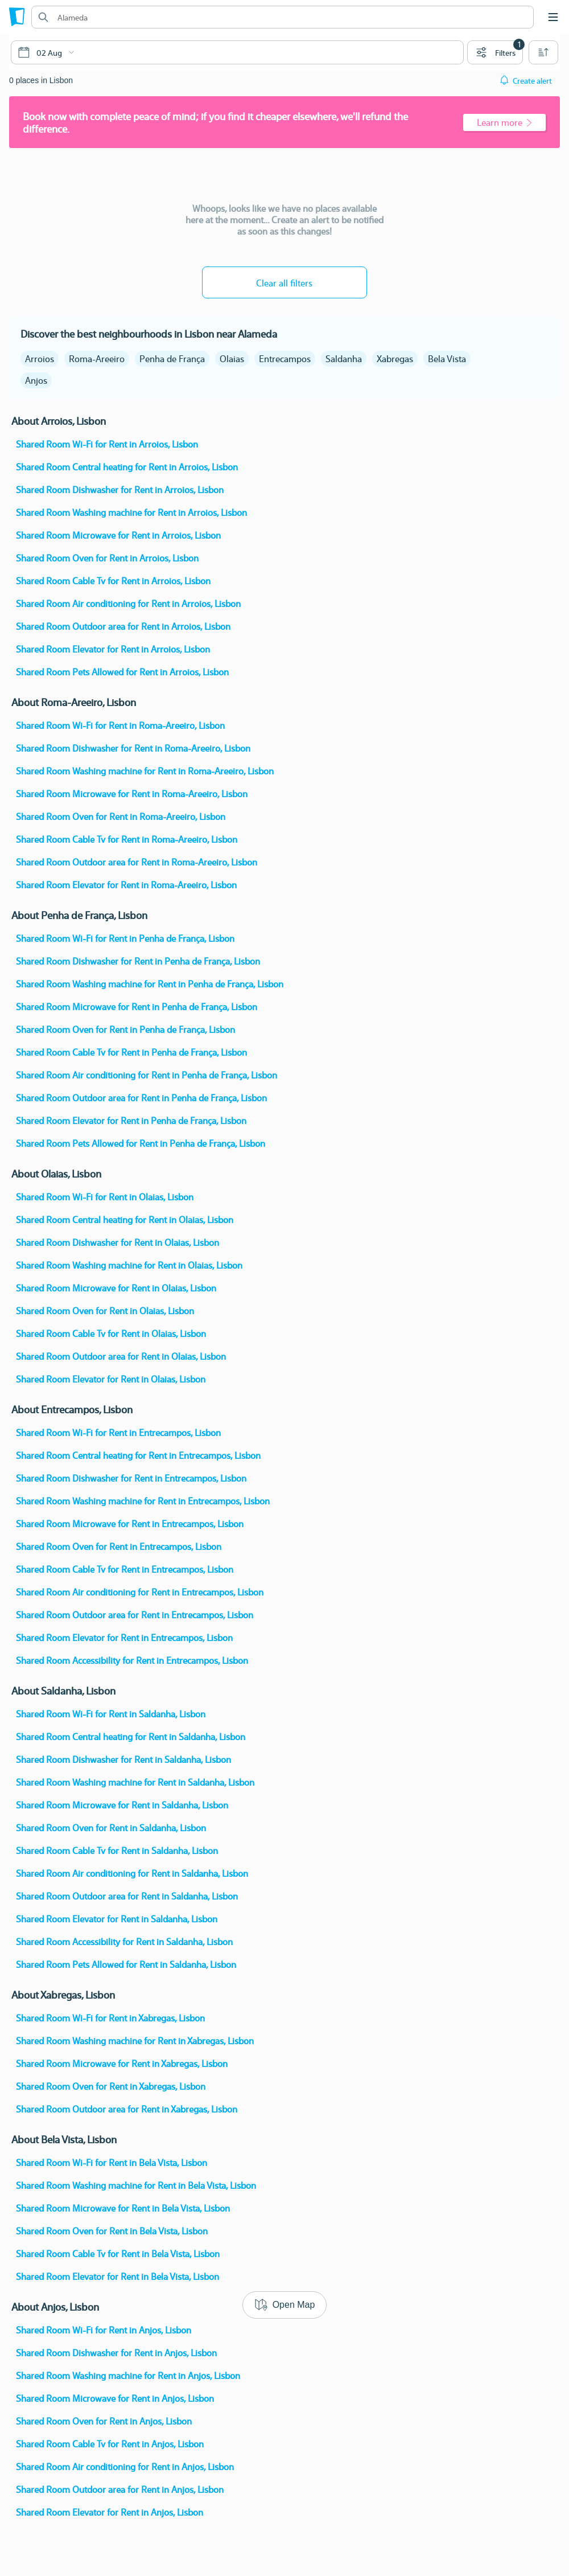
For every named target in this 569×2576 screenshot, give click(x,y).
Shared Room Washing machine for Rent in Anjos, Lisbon (128, 2375)
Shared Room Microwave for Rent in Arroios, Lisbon (118, 535)
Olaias (232, 358)
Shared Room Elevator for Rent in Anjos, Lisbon (109, 2512)
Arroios (39, 358)
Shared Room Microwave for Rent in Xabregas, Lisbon (122, 2063)
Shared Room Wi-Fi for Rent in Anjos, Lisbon (103, 2330)
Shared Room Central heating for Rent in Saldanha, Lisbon (130, 1736)
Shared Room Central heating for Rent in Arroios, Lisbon (127, 467)
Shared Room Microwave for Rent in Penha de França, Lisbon (136, 1006)
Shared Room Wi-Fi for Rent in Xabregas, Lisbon (110, 2018)
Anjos (36, 380)
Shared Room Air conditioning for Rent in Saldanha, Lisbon (132, 1873)
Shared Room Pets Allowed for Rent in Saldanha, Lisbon (126, 1964)
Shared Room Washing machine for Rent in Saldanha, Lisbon (135, 1782)
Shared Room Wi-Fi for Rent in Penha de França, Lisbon (125, 938)
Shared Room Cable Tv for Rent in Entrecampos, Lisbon (124, 1569)
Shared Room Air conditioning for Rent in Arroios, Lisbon (128, 603)
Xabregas (395, 358)
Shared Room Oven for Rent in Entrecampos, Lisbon (118, 1546)
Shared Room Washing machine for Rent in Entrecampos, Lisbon (143, 1501)
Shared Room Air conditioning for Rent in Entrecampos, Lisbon (139, 1592)
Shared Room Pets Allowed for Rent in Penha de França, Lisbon (140, 1143)
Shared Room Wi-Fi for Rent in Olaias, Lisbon (104, 1197)
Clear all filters (284, 283)
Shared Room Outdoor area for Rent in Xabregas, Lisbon (126, 2109)
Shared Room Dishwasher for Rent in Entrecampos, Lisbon (131, 1478)
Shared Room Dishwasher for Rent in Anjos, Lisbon (116, 2352)
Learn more (504, 122)
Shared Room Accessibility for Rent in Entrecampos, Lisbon (132, 1660)
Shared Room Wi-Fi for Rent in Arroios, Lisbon (107, 444)
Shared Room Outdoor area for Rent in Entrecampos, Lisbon (134, 1615)
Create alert (532, 80)
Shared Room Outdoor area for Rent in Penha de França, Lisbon (141, 1098)
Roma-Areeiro (97, 358)
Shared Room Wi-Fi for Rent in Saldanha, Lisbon (110, 1714)
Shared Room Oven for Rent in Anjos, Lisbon (104, 2421)
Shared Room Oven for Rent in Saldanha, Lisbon (111, 1827)
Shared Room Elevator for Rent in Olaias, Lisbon (110, 1379)
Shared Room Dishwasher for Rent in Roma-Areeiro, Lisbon (133, 748)
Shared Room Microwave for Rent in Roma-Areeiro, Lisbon (132, 793)
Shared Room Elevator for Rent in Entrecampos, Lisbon (124, 1637)
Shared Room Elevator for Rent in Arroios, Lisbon (113, 649)
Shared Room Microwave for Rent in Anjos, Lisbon (115, 2398)
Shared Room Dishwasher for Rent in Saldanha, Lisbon (123, 1759)
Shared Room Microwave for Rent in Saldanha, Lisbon (122, 1805)
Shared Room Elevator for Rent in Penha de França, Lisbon (131, 1120)
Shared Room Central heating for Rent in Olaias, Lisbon (124, 1219)
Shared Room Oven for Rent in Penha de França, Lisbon (125, 1029)
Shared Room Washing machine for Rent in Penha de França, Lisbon (149, 984)
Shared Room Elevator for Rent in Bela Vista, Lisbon (117, 2276)
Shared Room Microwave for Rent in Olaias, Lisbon (116, 1288)
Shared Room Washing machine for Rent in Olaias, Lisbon (129, 1265)
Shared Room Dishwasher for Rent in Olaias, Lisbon (117, 1242)
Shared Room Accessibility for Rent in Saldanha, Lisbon (124, 1941)
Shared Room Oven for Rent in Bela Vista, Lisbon (112, 2231)
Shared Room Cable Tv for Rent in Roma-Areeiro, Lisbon (126, 839)
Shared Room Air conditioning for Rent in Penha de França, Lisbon (146, 1075)
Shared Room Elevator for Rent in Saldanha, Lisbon (116, 1919)
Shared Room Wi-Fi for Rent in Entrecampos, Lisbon (118, 1432)
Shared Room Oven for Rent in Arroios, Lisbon (107, 558)
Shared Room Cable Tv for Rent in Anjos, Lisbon (110, 2444)
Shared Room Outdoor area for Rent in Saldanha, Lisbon (127, 1896)
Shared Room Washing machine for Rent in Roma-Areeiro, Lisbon (145, 771)
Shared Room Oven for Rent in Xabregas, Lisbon (110, 2086)
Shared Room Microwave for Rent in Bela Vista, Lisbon (123, 2208)
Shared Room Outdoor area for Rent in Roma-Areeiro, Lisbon (136, 862)
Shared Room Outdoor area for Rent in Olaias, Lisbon (121, 1356)
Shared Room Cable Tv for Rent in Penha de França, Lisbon (131, 1052)
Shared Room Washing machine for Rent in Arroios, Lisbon (131, 512)
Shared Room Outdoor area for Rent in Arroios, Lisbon (123, 626)
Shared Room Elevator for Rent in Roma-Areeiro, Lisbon (126, 885)
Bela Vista (447, 358)
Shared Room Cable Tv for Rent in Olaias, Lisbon (111, 1333)
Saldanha (343, 358)
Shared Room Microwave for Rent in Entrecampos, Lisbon (130, 1523)
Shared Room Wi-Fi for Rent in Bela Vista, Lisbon (111, 2162)
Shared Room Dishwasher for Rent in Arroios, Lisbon (120, 489)
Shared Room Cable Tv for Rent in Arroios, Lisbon (113, 580)
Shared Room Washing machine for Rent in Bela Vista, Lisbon (136, 2185)
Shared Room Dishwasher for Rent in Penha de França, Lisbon (138, 961)
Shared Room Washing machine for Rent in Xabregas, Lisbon (135, 2040)
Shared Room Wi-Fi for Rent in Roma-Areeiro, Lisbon (120, 725)
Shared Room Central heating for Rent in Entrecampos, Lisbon (138, 1455)
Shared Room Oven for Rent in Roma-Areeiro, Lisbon (120, 816)
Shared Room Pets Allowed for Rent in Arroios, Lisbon (122, 672)
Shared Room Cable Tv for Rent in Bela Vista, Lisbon (118, 2253)
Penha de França (172, 358)
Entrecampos (285, 358)
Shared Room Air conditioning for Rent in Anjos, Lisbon (125, 2466)
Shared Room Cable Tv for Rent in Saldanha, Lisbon (117, 1850)
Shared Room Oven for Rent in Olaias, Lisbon (105, 1310)
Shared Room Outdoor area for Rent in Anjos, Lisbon (120, 2489)
